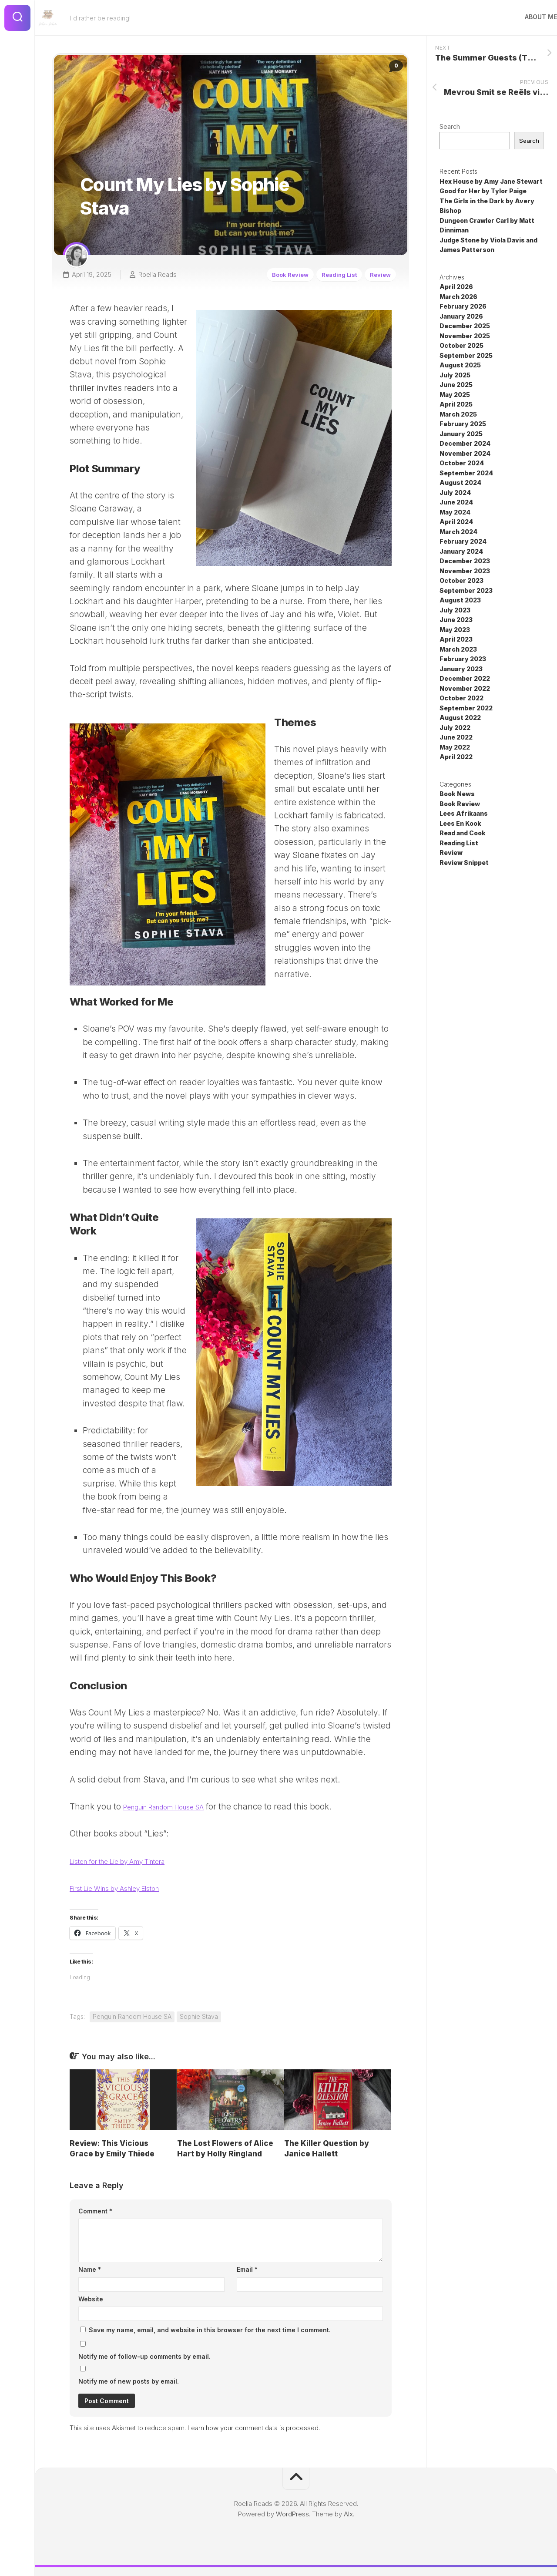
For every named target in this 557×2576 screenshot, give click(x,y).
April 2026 (456, 287)
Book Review (282, 270)
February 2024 (463, 542)
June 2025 (456, 385)
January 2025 (461, 434)
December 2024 (465, 444)
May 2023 (455, 630)
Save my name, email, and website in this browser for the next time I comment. (210, 2330)
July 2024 (455, 493)
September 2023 (466, 591)
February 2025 (463, 424)
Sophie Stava (199, 2016)
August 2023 (460, 601)
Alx (348, 2514)
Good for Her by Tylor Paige (483, 191)
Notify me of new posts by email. (128, 2381)
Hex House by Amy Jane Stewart (491, 182)
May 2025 (455, 395)
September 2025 (466, 356)
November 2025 (465, 336)
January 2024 (461, 552)
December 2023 (465, 561)
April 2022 (456, 757)
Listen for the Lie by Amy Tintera (133, 1861)
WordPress (292, 2514)
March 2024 (458, 532)
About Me (523, 16)
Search (450, 127)
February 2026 (463, 307)
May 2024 (455, 513)
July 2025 (455, 376)
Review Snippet (464, 863)
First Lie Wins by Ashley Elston (129, 1888)
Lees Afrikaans (464, 814)
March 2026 (458, 297)
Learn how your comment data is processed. (254, 2428)
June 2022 (456, 738)
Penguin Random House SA (177, 1807)
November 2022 (465, 689)
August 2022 (460, 718)
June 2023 (456, 620)
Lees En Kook (460, 824)
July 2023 (455, 611)
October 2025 (461, 346)
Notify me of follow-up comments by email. (144, 2356)
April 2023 (456, 640)
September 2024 (466, 474)
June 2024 (456, 503)
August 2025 (460, 366)
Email (247, 2269)
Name (89, 2269)
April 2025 (456, 405)
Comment (95, 2211)
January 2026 (461, 317)
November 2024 (465, 454)
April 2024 (456, 522)
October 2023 (461, 581)
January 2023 (461, 669)
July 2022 (455, 728)
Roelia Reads (153, 270)
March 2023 (458, 650)
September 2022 (466, 709)
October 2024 (462, 463)
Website (90, 2299)
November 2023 (465, 571)
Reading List (337, 270)
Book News (457, 794)
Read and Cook (463, 833)
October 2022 (461, 699)
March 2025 (458, 415)
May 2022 (455, 748)
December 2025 (465, 326)
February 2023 (463, 659)
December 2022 (465, 679)
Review (383, 270)
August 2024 (460, 483)
